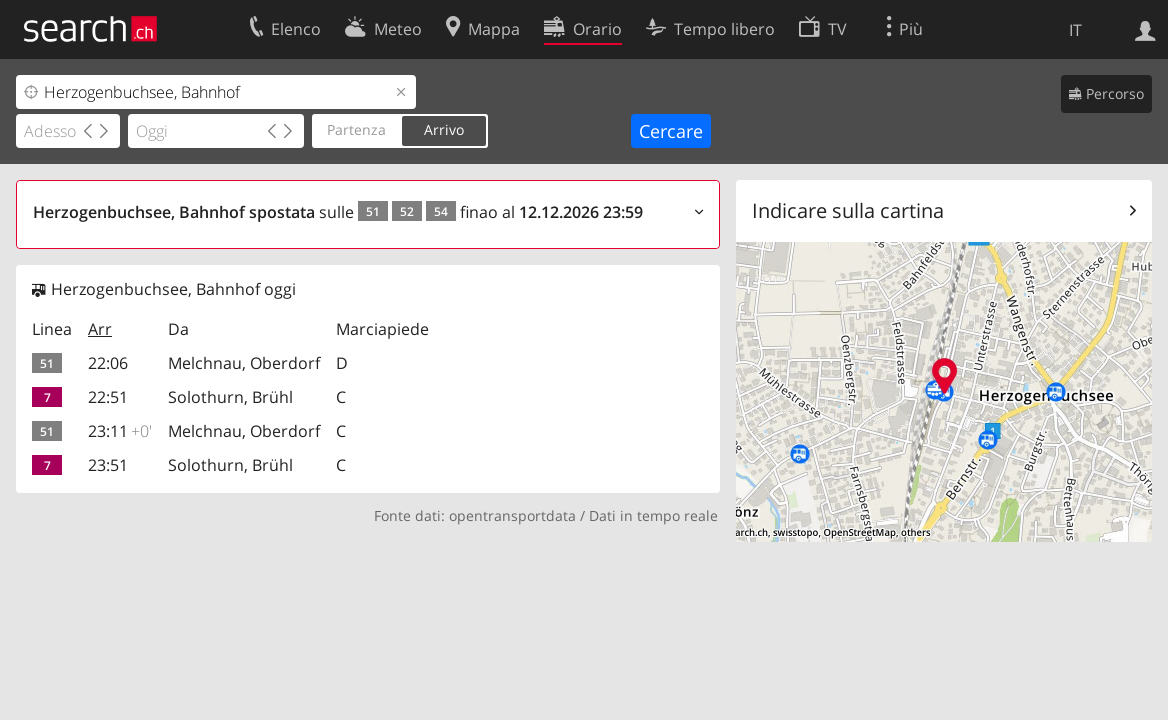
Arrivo (444, 129)
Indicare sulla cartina (848, 210)
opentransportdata (512, 515)
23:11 (120, 431)
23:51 (108, 465)
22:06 (108, 363)
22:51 (108, 397)
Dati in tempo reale (653, 515)
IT (1075, 30)
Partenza (356, 129)
